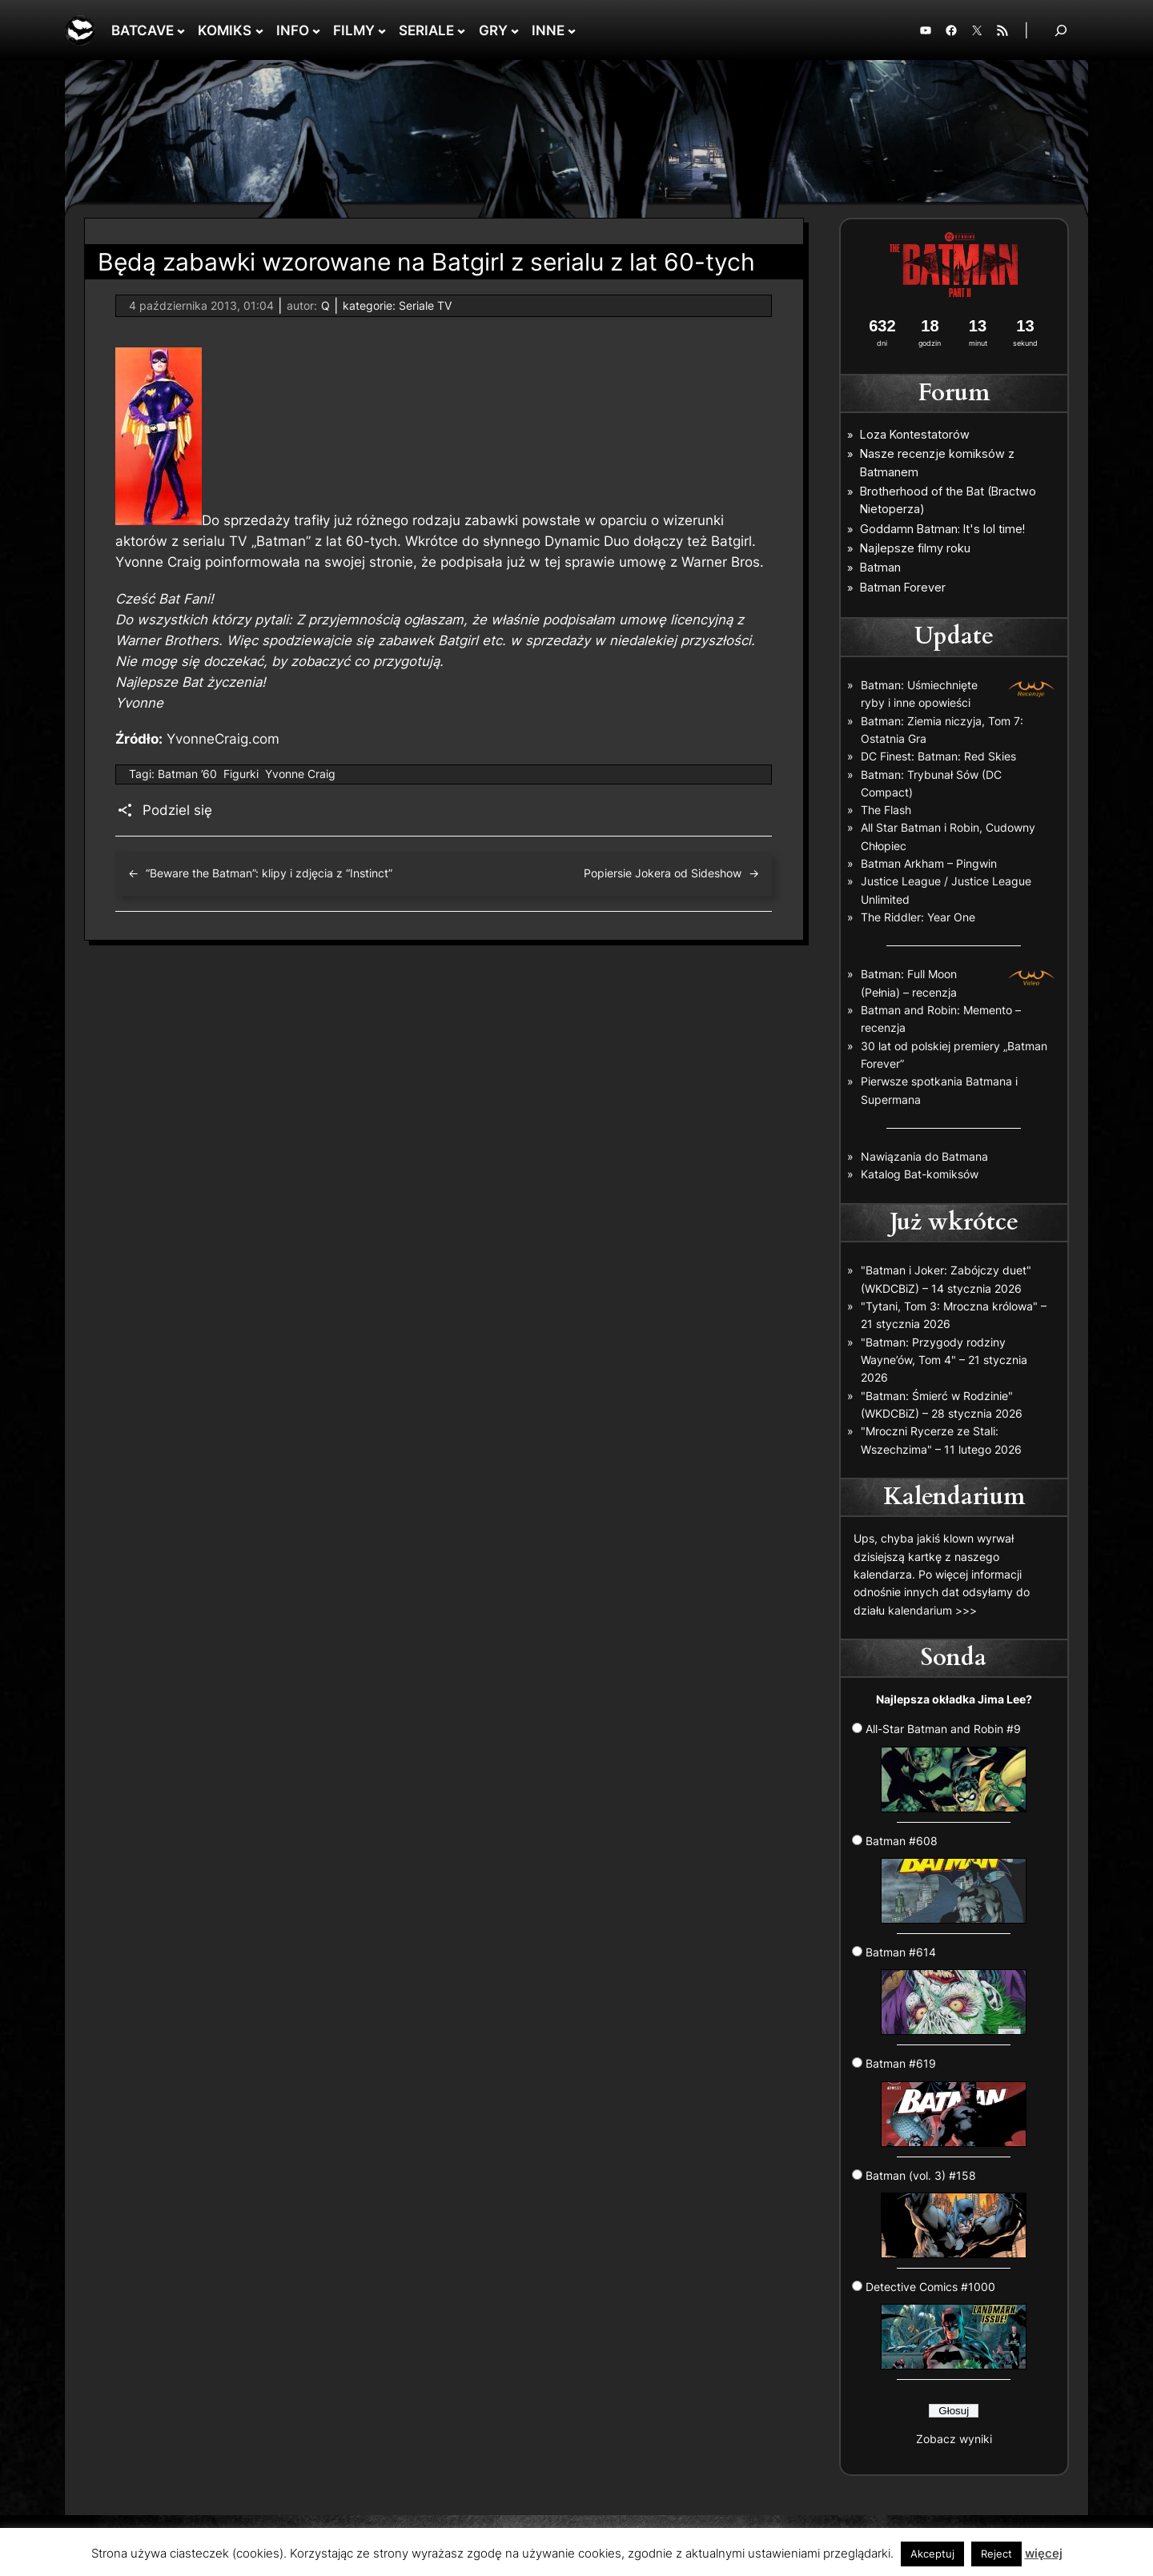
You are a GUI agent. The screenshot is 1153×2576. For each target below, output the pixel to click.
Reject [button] (996, 2553)
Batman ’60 (187, 773)
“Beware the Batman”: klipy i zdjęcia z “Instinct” (269, 873)
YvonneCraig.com (223, 739)
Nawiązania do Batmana (924, 1156)
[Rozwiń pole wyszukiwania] (1061, 30)
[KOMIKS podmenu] (259, 30)
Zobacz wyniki (954, 2439)
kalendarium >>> (932, 1610)
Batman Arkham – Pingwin (929, 863)
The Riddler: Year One (918, 917)
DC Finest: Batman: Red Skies (938, 756)
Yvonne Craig (300, 773)
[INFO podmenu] (316, 30)
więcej (1044, 2553)
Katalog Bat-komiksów (919, 1174)
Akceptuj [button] (932, 2553)
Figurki (241, 773)
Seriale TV (425, 305)
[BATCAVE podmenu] (181, 30)
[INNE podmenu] (572, 30)
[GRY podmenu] (515, 30)
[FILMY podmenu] (382, 30)
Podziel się (177, 810)
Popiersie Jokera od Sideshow (662, 873)
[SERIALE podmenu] (461, 30)
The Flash (886, 810)
